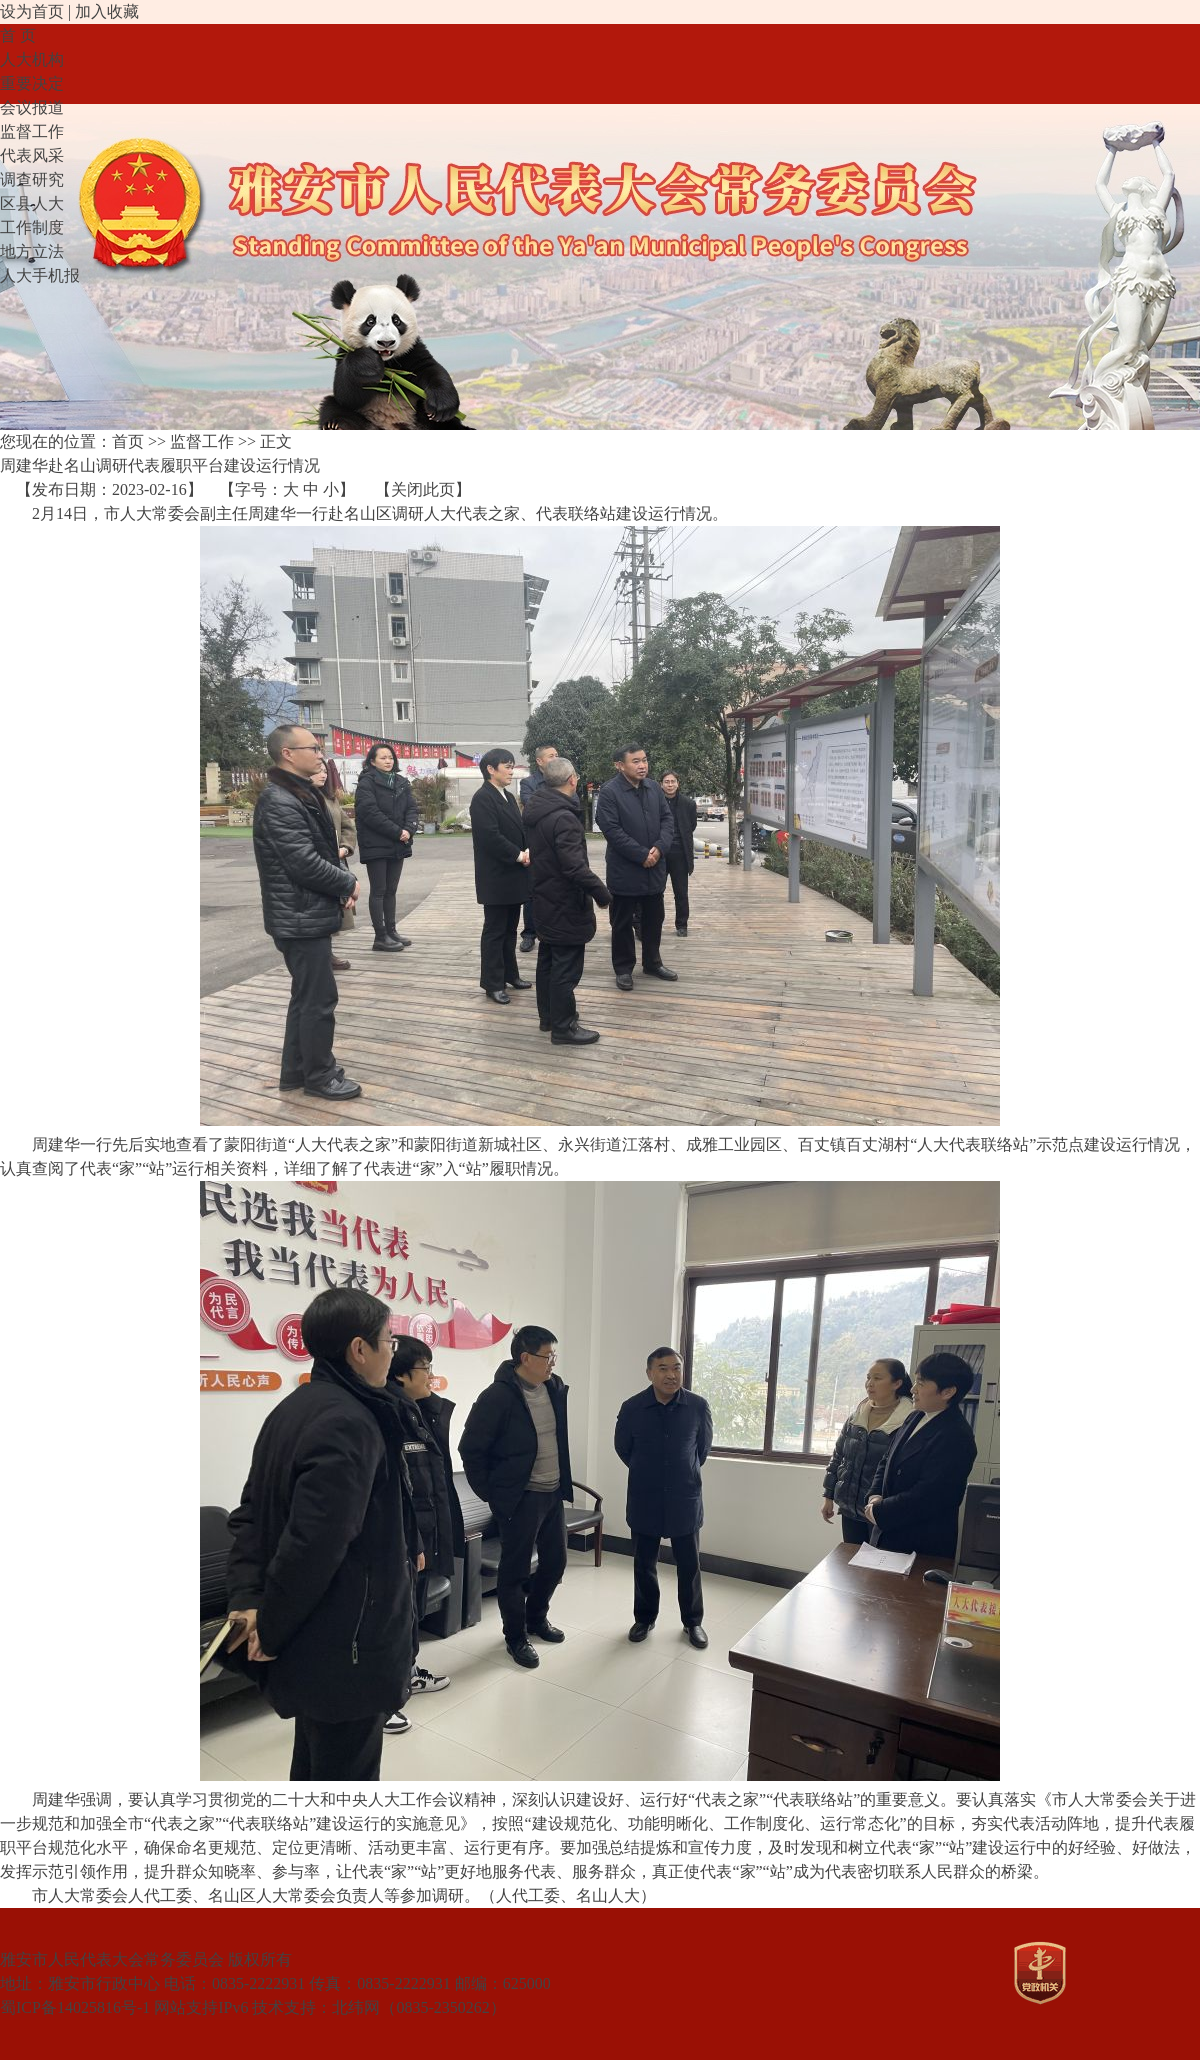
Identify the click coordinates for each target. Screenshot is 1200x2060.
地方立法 (32, 251)
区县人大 (32, 203)
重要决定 (32, 83)
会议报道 (32, 107)
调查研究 (32, 179)
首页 (128, 441)
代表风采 (32, 155)
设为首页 (32, 11)
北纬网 (356, 2007)
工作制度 (32, 227)
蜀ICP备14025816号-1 (75, 2007)
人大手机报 (40, 275)
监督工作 (32, 131)
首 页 (18, 35)
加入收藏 (107, 11)
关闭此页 (423, 489)
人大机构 (32, 59)
